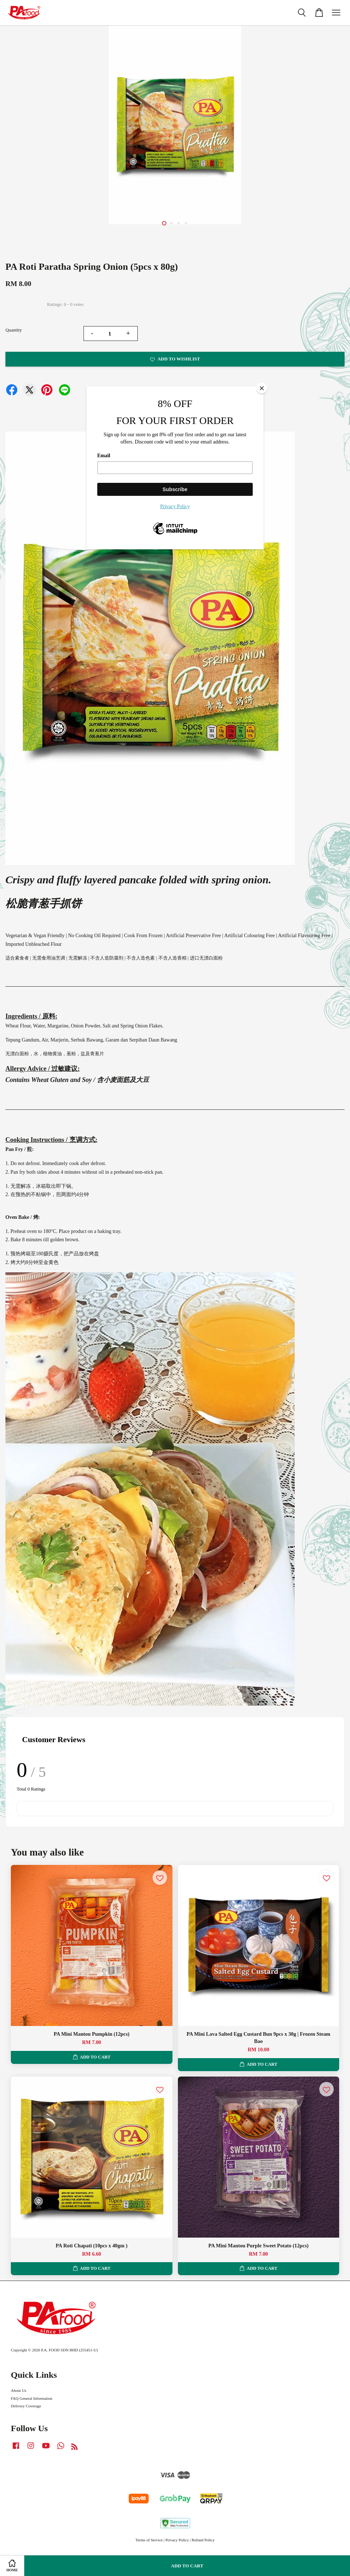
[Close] (261, 388)
